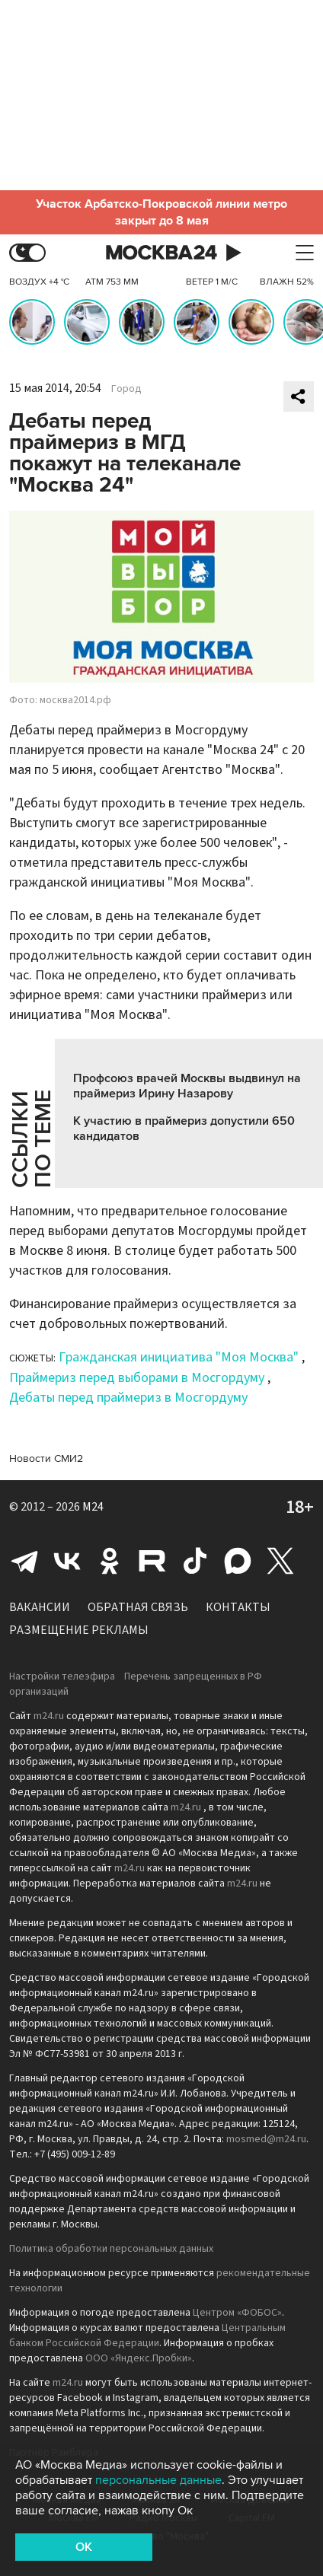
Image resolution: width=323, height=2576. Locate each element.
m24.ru (49, 1716)
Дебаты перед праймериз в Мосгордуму (128, 1397)
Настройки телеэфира (62, 1676)
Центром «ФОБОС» (237, 2312)
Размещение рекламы (79, 1630)
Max (237, 1561)
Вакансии (39, 1607)
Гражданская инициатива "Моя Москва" (179, 1357)
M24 (93, 1506)
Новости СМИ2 (46, 1458)
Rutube (152, 1561)
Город (126, 388)
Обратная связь (138, 1607)
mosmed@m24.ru (266, 2139)
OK (83, 2547)
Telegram (24, 1561)
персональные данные (158, 2480)
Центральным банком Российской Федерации (147, 2335)
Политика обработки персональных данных (111, 2248)
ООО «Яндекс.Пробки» (138, 2358)
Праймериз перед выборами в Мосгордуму (136, 1377)
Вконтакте (67, 1561)
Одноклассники (109, 1561)
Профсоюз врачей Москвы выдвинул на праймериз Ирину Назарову (187, 1086)
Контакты (238, 1607)
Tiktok (195, 1561)
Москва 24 (161, 253)
